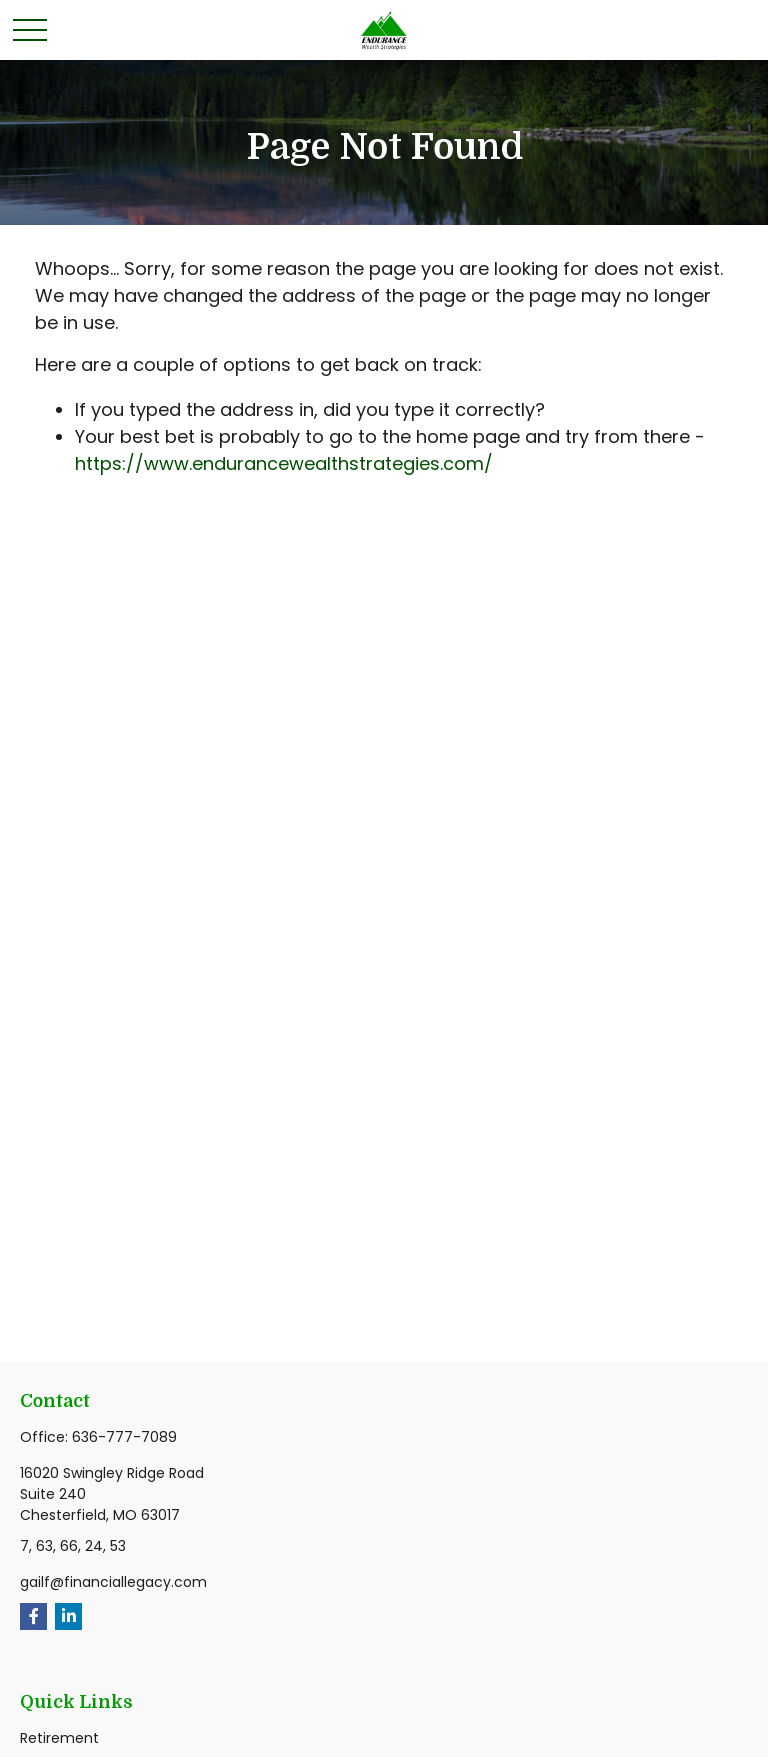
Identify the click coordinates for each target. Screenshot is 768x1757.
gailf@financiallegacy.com (113, 1582)
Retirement (59, 1738)
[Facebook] (33, 1616)
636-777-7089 (124, 1437)
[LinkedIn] (68, 1616)
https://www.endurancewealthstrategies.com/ (284, 463)
